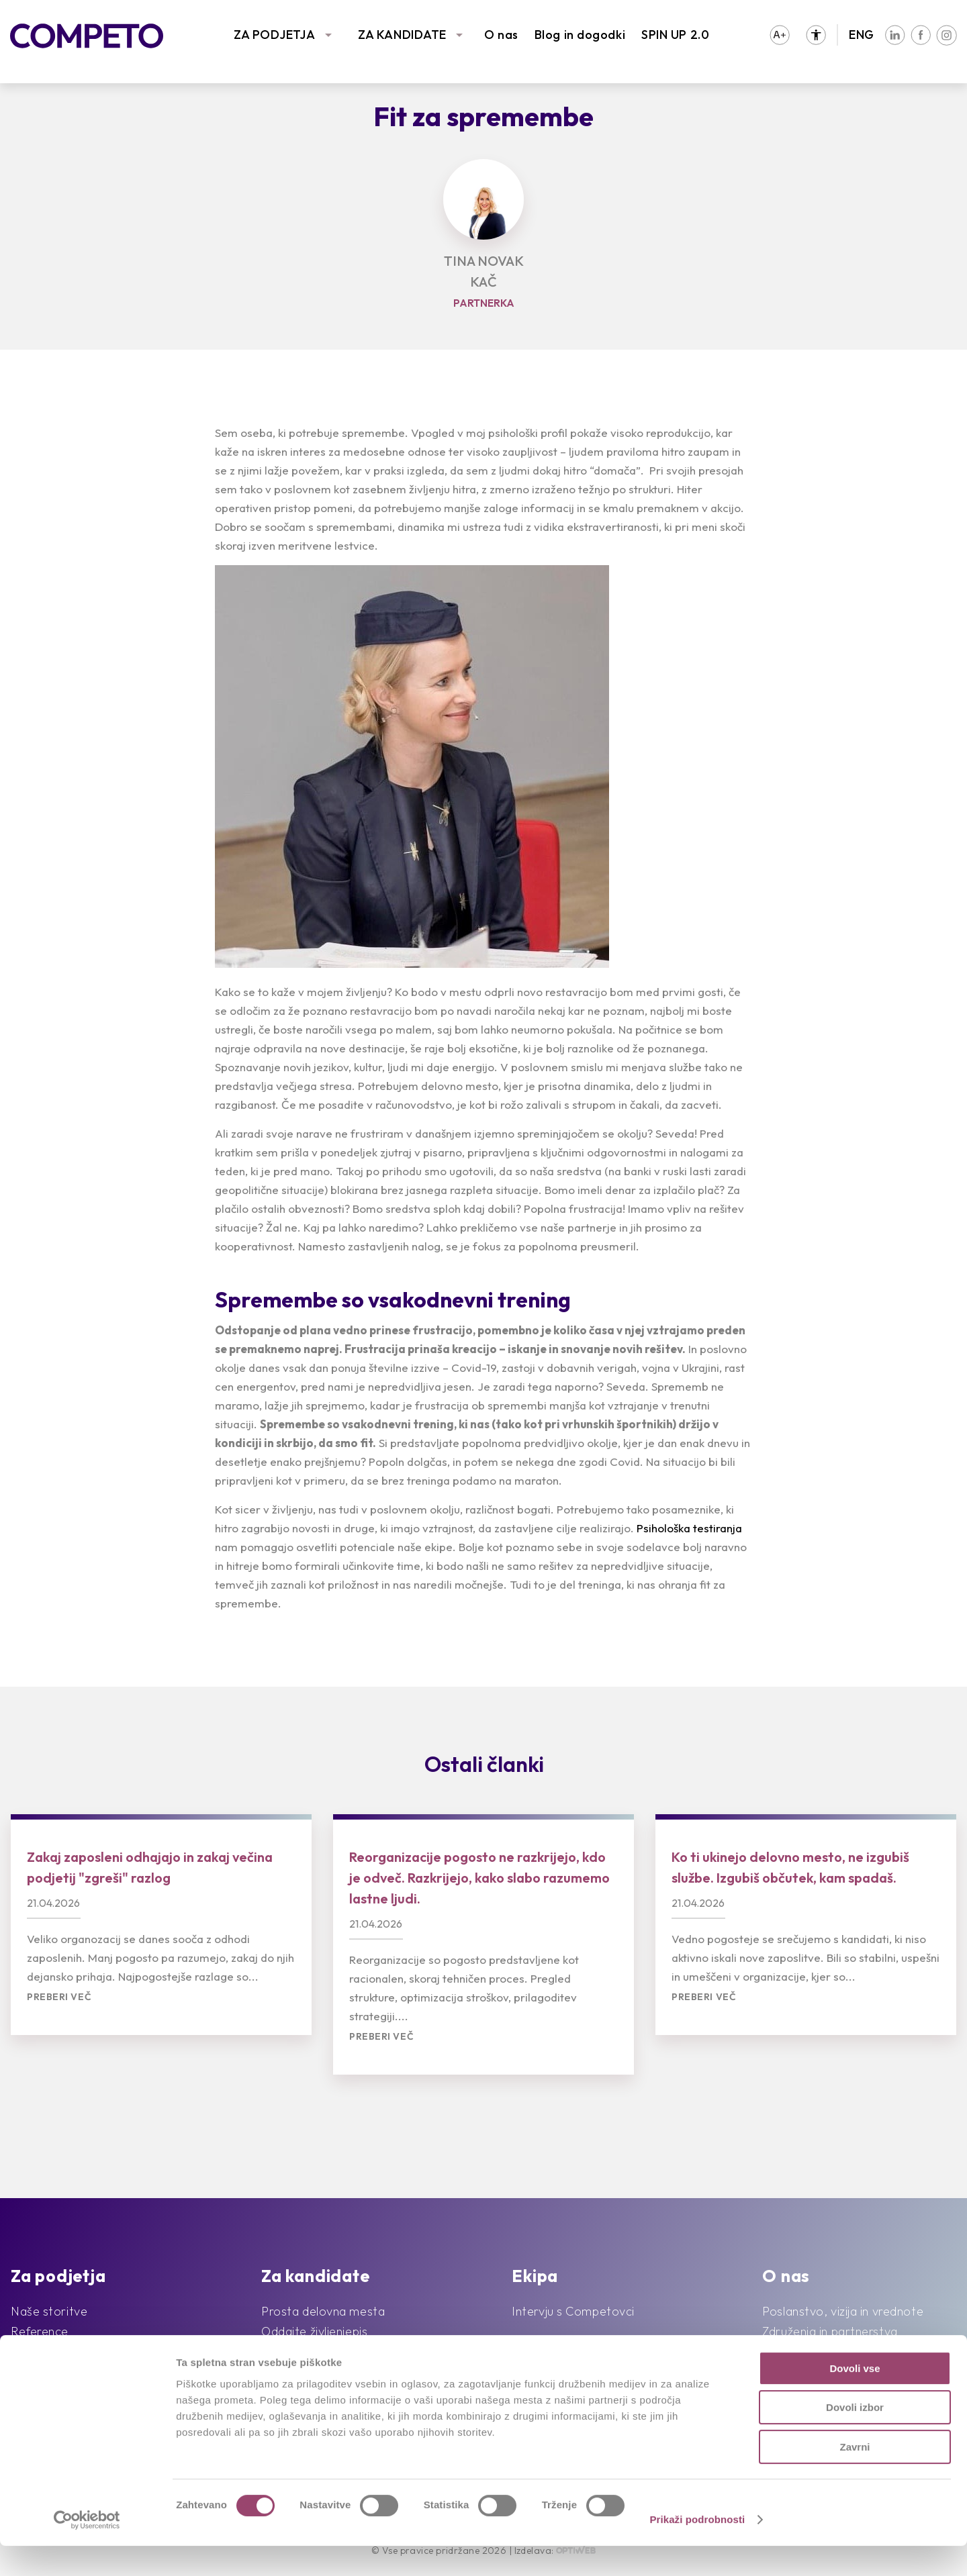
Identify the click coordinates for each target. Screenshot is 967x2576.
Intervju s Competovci (573, 2311)
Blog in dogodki (580, 34)
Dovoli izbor (855, 2438)
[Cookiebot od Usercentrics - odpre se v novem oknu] (87, 2550)
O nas (501, 34)
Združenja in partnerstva (829, 2331)
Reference (39, 2331)
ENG (861, 34)
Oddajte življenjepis (314, 2331)
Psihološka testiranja (689, 1528)
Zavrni (854, 2477)
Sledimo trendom (58, 2351)
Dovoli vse (854, 2398)
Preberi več (59, 1997)
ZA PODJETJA (274, 34)
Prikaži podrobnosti (697, 2549)
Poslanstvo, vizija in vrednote (842, 2311)
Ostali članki (484, 1763)
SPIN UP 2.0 (675, 34)
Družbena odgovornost (828, 2351)
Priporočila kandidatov (323, 2351)
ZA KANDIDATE (402, 34)
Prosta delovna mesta (323, 2311)
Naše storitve (49, 2311)
